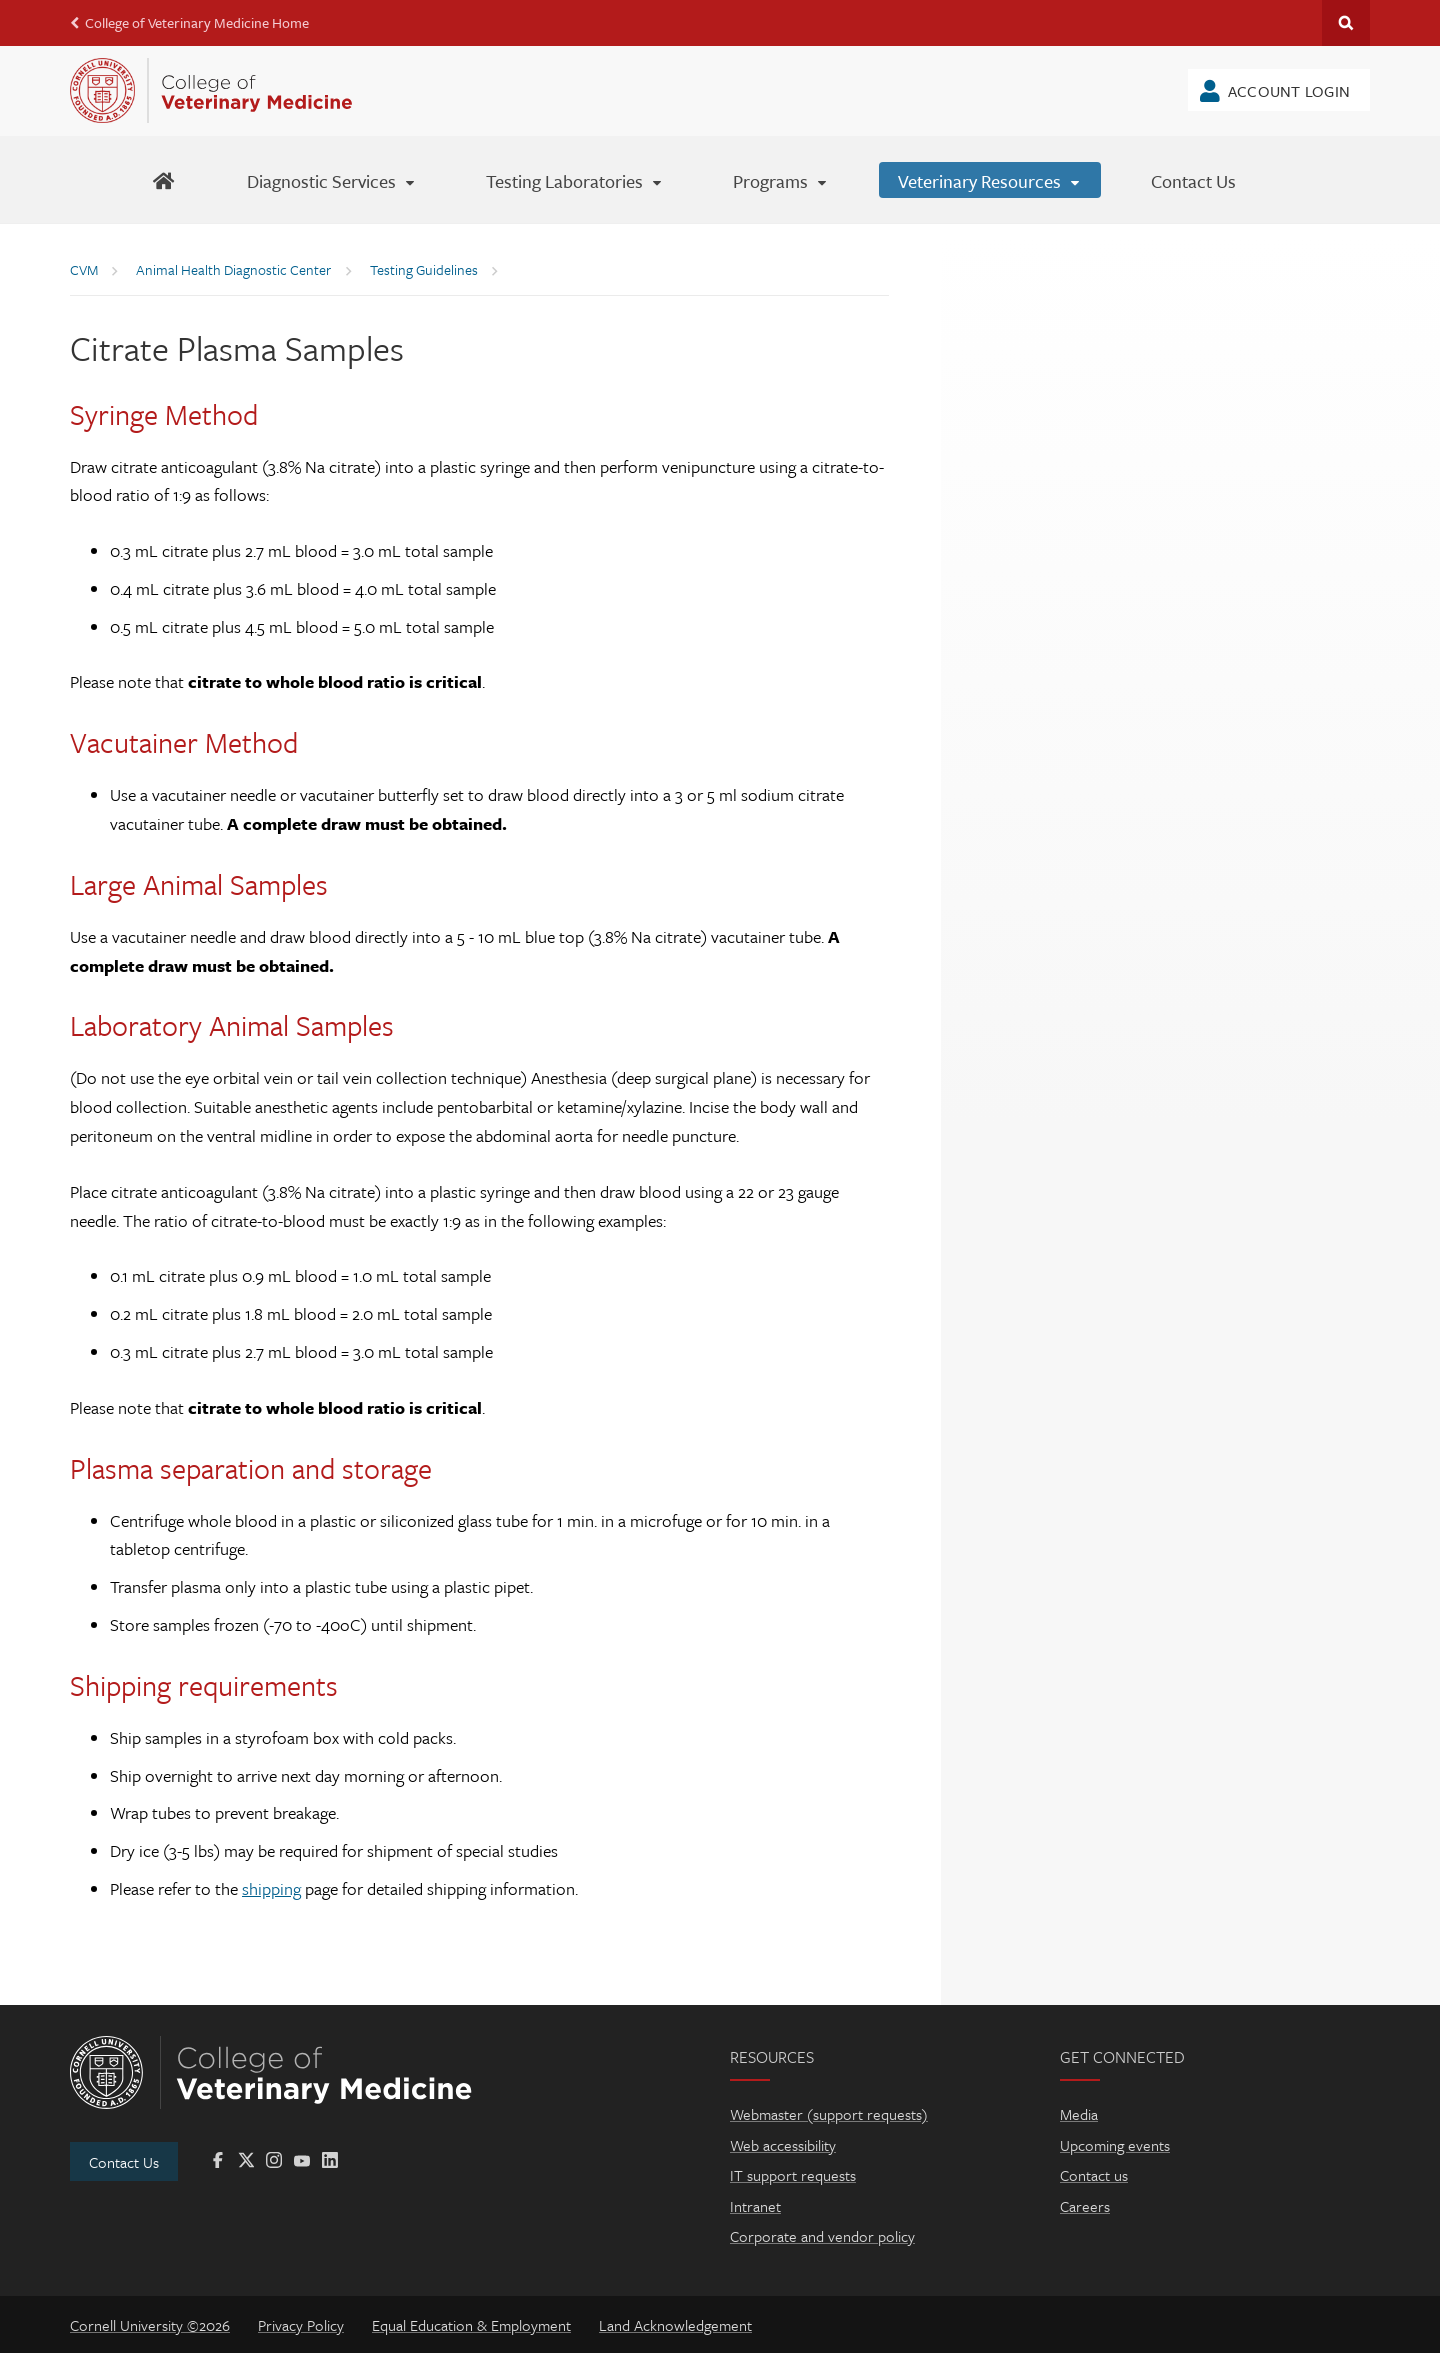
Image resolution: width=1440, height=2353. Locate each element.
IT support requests (793, 2175)
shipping (271, 1888)
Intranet (755, 2206)
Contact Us (124, 2162)
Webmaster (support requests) (829, 2114)
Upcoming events (1115, 2145)
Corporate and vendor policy (822, 2236)
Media (1079, 2114)
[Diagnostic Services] (332, 180)
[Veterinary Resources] (990, 180)
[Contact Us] (1193, 180)
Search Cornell (1346, 23)
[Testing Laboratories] (575, 180)
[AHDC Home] (163, 179)
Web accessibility (783, 2145)
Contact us (1094, 2175)
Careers (1085, 2206)
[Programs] (781, 180)
